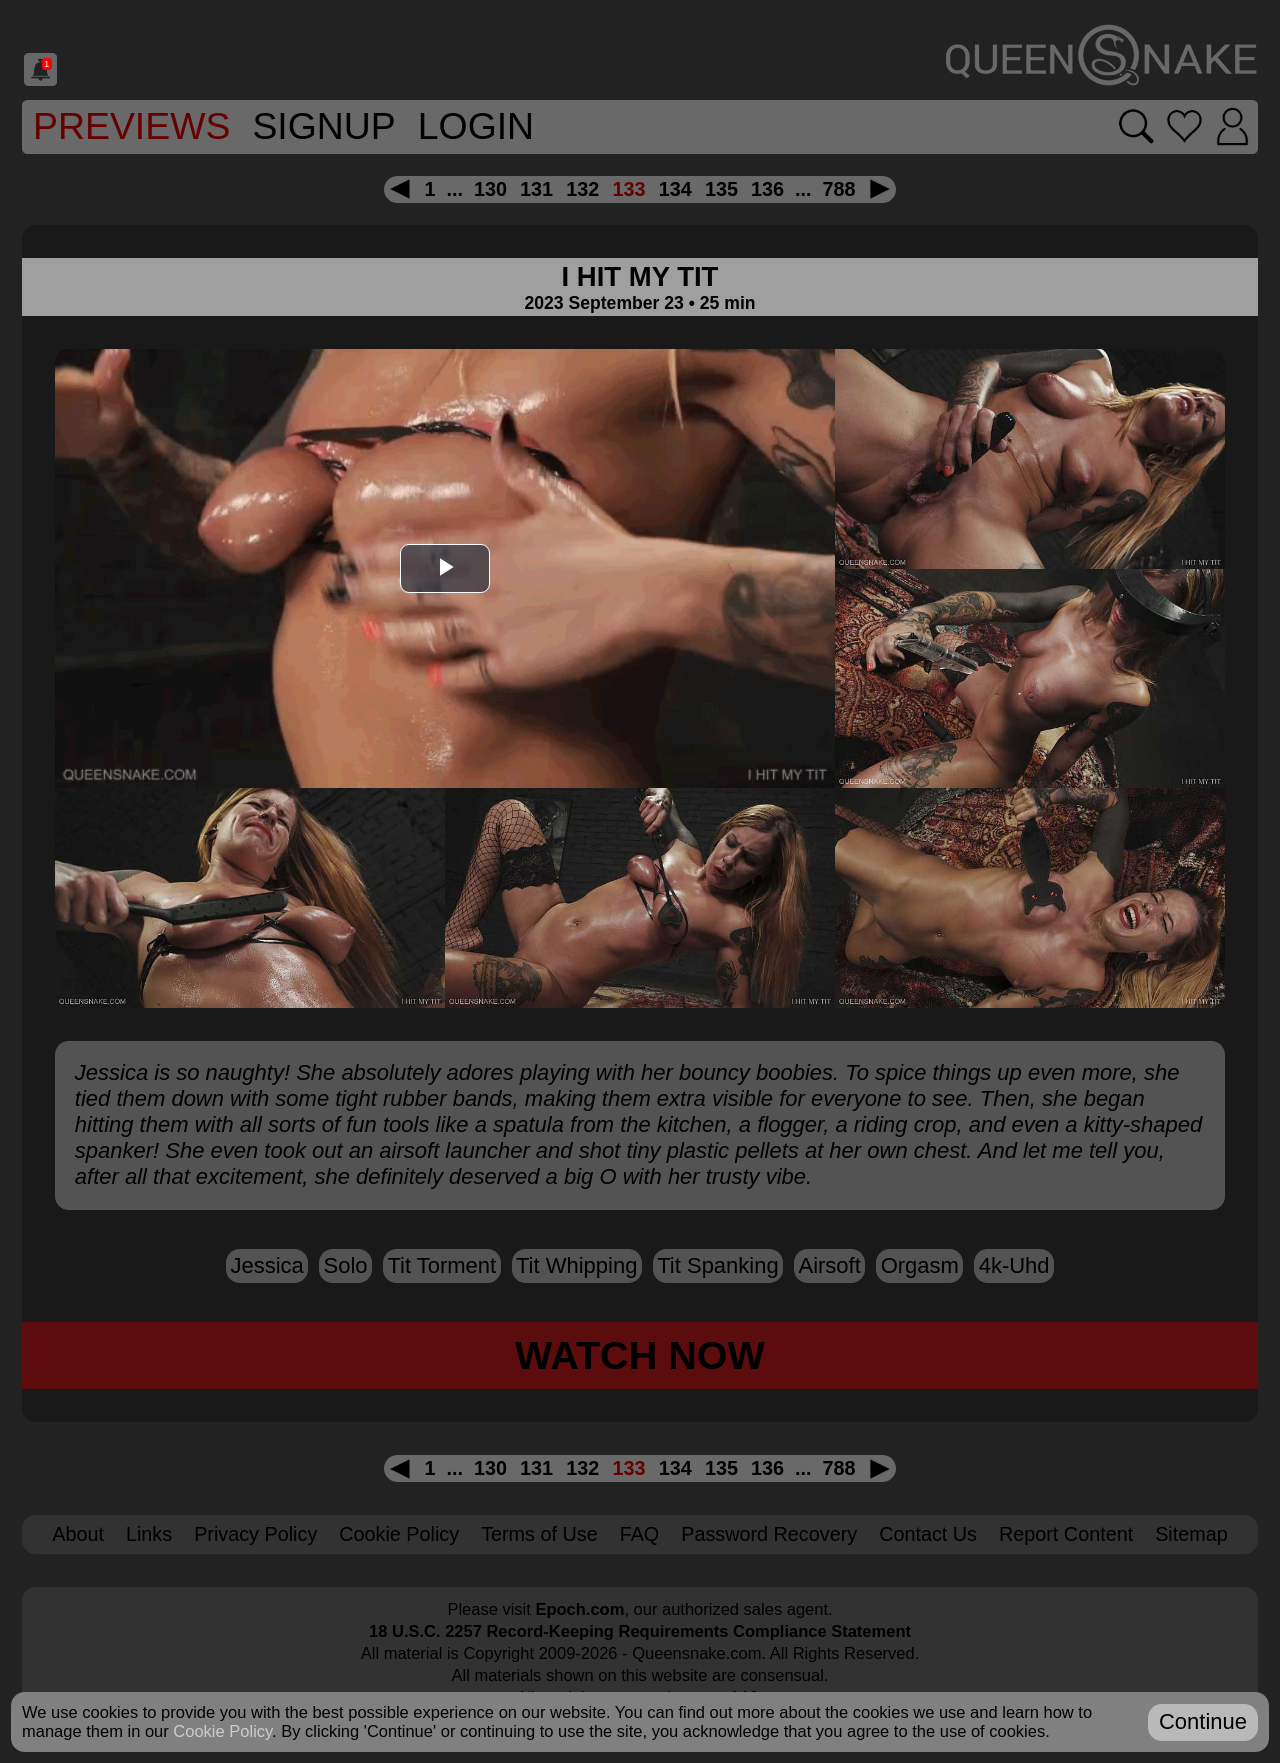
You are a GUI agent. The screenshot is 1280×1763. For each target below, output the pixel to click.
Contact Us (928, 1534)
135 (721, 189)
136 (767, 189)
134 (675, 189)
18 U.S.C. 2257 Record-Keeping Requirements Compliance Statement (640, 1631)
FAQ (640, 1534)
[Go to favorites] (1184, 126)
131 (536, 189)
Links (149, 1534)
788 (839, 189)
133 (628, 189)
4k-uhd (1014, 1265)
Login (476, 126)
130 (490, 189)
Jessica (266, 1265)
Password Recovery (769, 1534)
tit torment (441, 1265)
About (78, 1534)
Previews (131, 126)
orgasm (920, 1265)
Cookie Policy (399, 1534)
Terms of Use (539, 1534)
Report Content (1066, 1534)
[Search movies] (1136, 126)
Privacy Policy (255, 1534)
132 (582, 189)
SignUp (323, 126)
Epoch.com (579, 1609)
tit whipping (576, 1265)
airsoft (829, 1265)
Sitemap (1191, 1534)
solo (346, 1265)
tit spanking (717, 1265)
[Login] (1233, 127)
